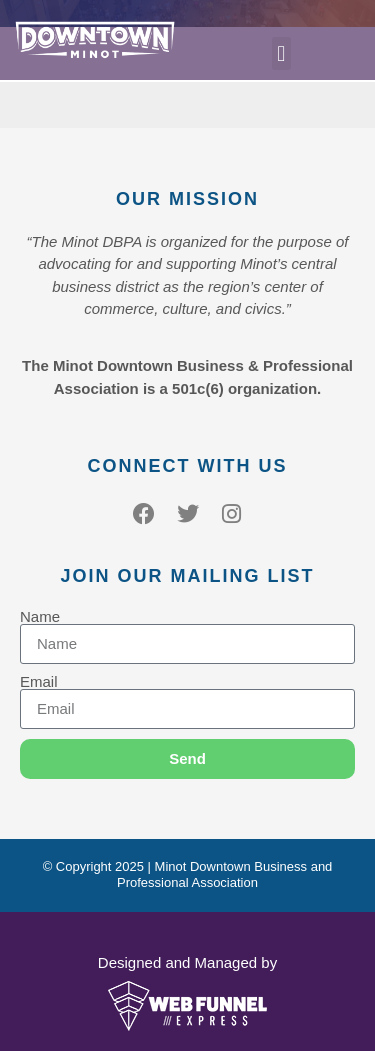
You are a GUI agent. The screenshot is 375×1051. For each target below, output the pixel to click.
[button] (281, 53)
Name (40, 616)
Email (39, 681)
